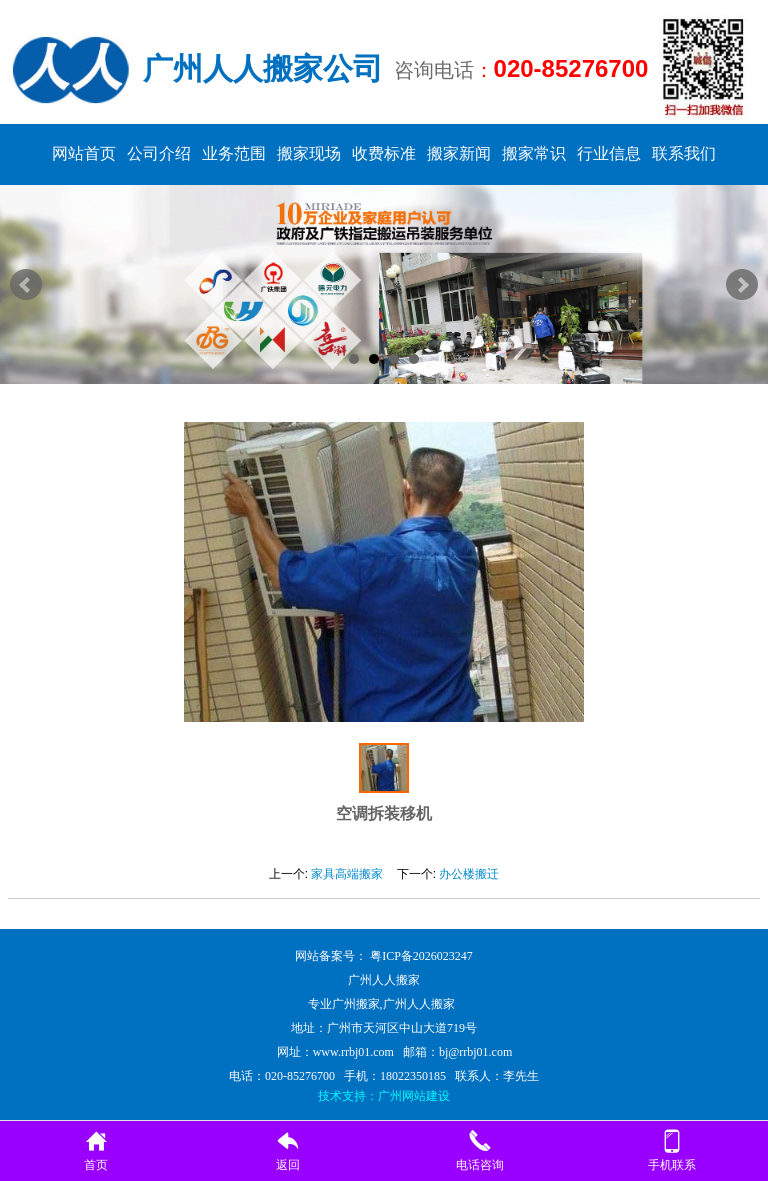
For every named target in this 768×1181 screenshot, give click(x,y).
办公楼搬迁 (469, 874)
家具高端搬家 (347, 874)
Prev (26, 285)
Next (742, 285)
